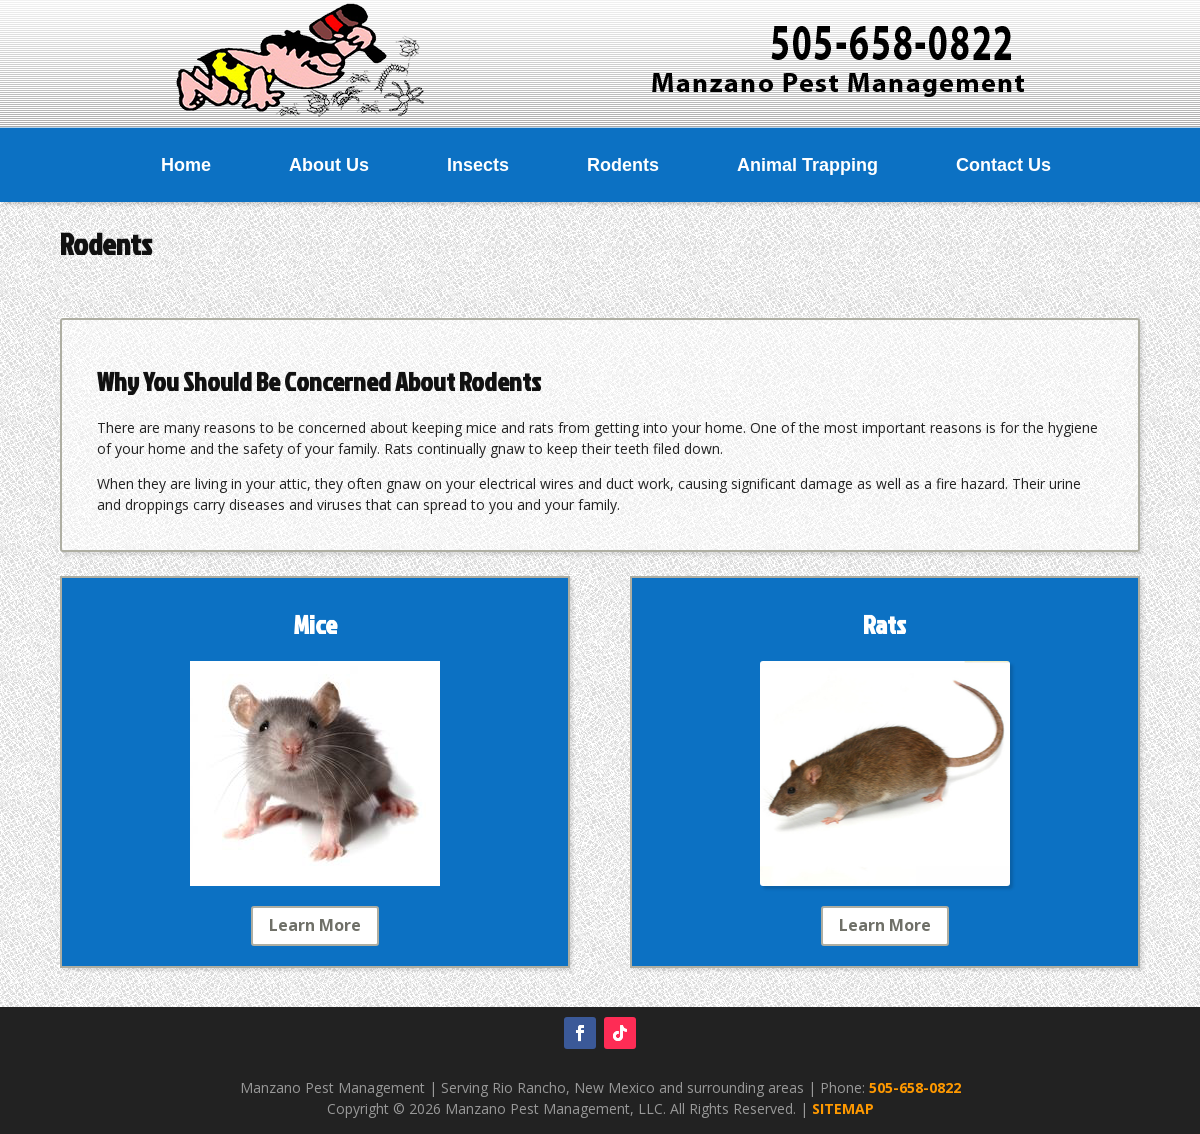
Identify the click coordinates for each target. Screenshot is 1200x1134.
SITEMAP (843, 1108)
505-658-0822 (915, 1087)
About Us (329, 165)
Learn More (315, 925)
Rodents (623, 165)
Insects (478, 165)
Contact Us (1003, 165)
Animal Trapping (807, 165)
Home (186, 165)
